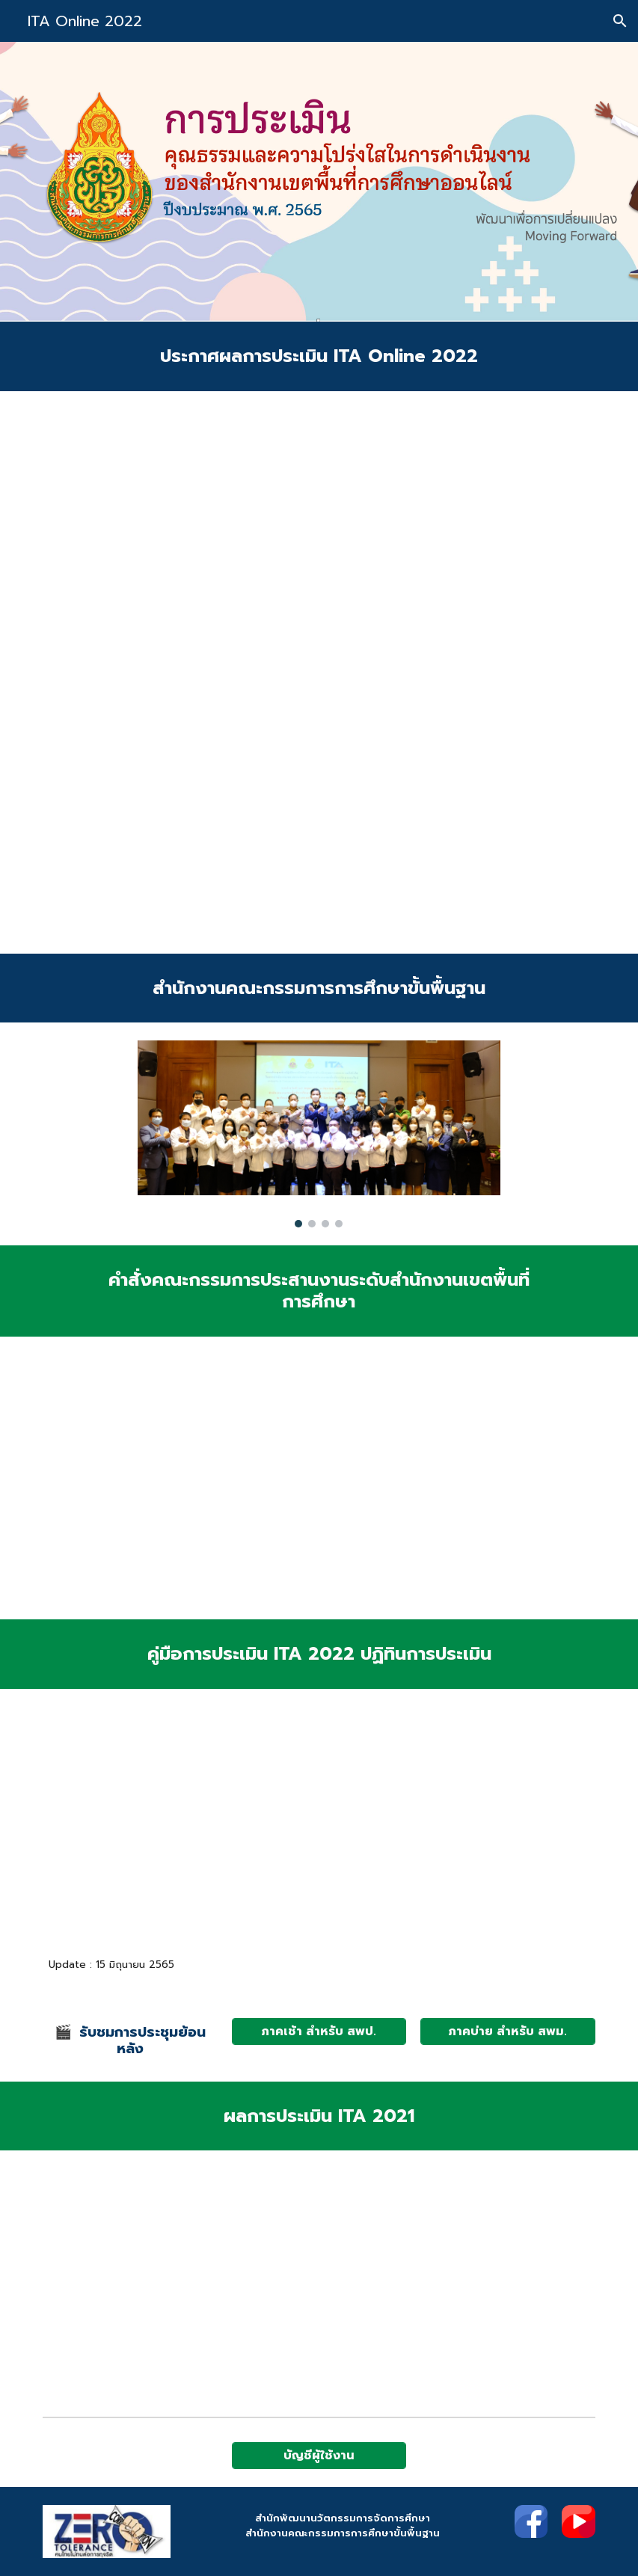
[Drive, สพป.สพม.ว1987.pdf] (319, 672)
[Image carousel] (319, 1133)
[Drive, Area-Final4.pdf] (130, 1827)
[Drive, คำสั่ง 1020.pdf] (413, 1478)
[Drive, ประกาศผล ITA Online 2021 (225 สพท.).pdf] (225, 2278)
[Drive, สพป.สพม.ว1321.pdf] (225, 1478)
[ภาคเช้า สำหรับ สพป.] (319, 2031)
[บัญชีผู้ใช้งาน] (319, 2456)
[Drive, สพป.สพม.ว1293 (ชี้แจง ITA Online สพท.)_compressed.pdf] (507, 1827)
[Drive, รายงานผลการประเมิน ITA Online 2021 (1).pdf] (413, 2280)
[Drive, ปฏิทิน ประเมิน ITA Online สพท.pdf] (319, 1826)
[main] (319, 356)
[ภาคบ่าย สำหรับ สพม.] (507, 2031)
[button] (620, 21)
